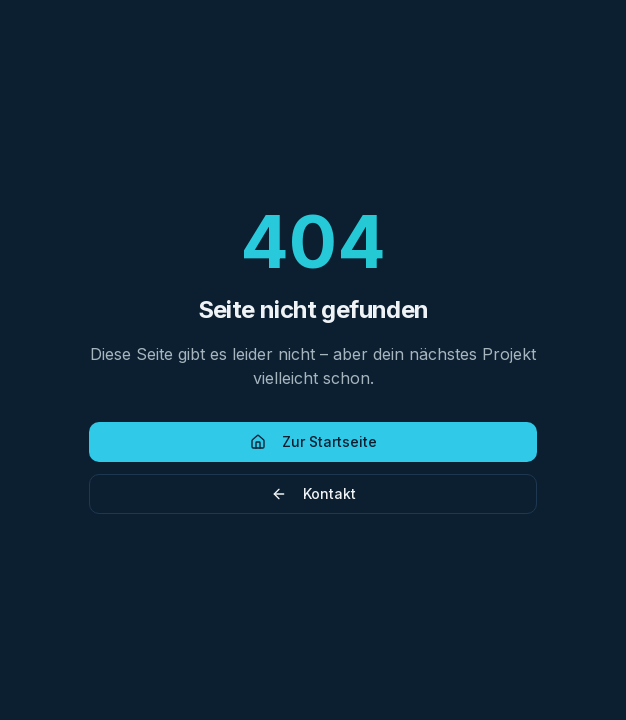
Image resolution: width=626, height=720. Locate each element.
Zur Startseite (313, 441)
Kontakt (313, 493)
